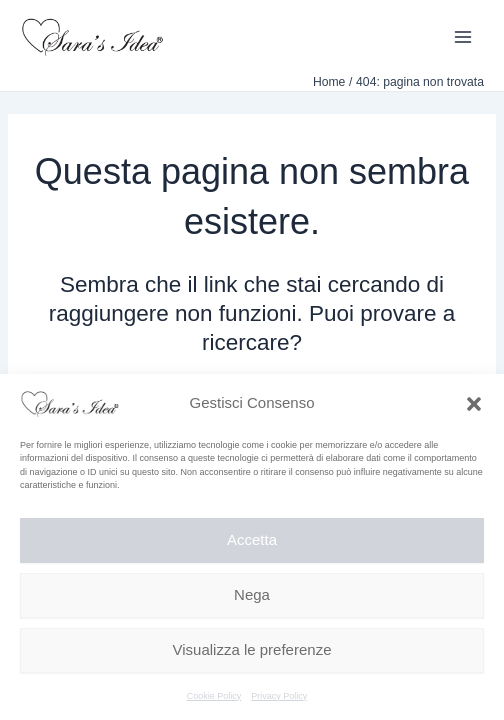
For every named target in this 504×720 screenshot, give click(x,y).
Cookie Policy (214, 696)
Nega (252, 594)
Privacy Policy (279, 696)
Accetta (252, 539)
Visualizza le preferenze (252, 649)
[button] (474, 404)
